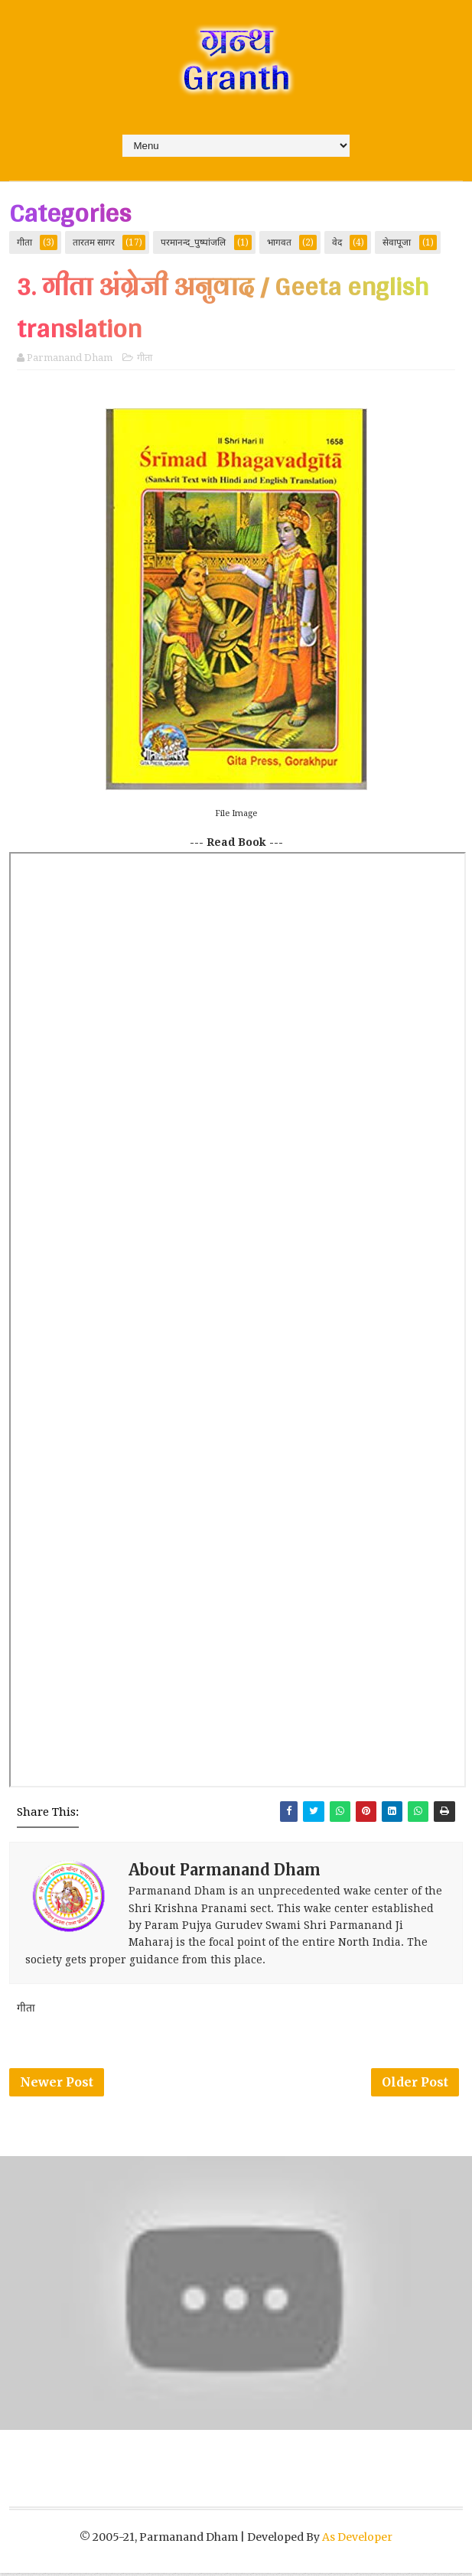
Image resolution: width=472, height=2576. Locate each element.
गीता (24, 242)
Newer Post (56, 2084)
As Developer (357, 2540)
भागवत (279, 242)
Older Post (415, 2084)
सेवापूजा (396, 242)
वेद (337, 242)
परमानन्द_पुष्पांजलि (193, 242)
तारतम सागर (94, 242)
